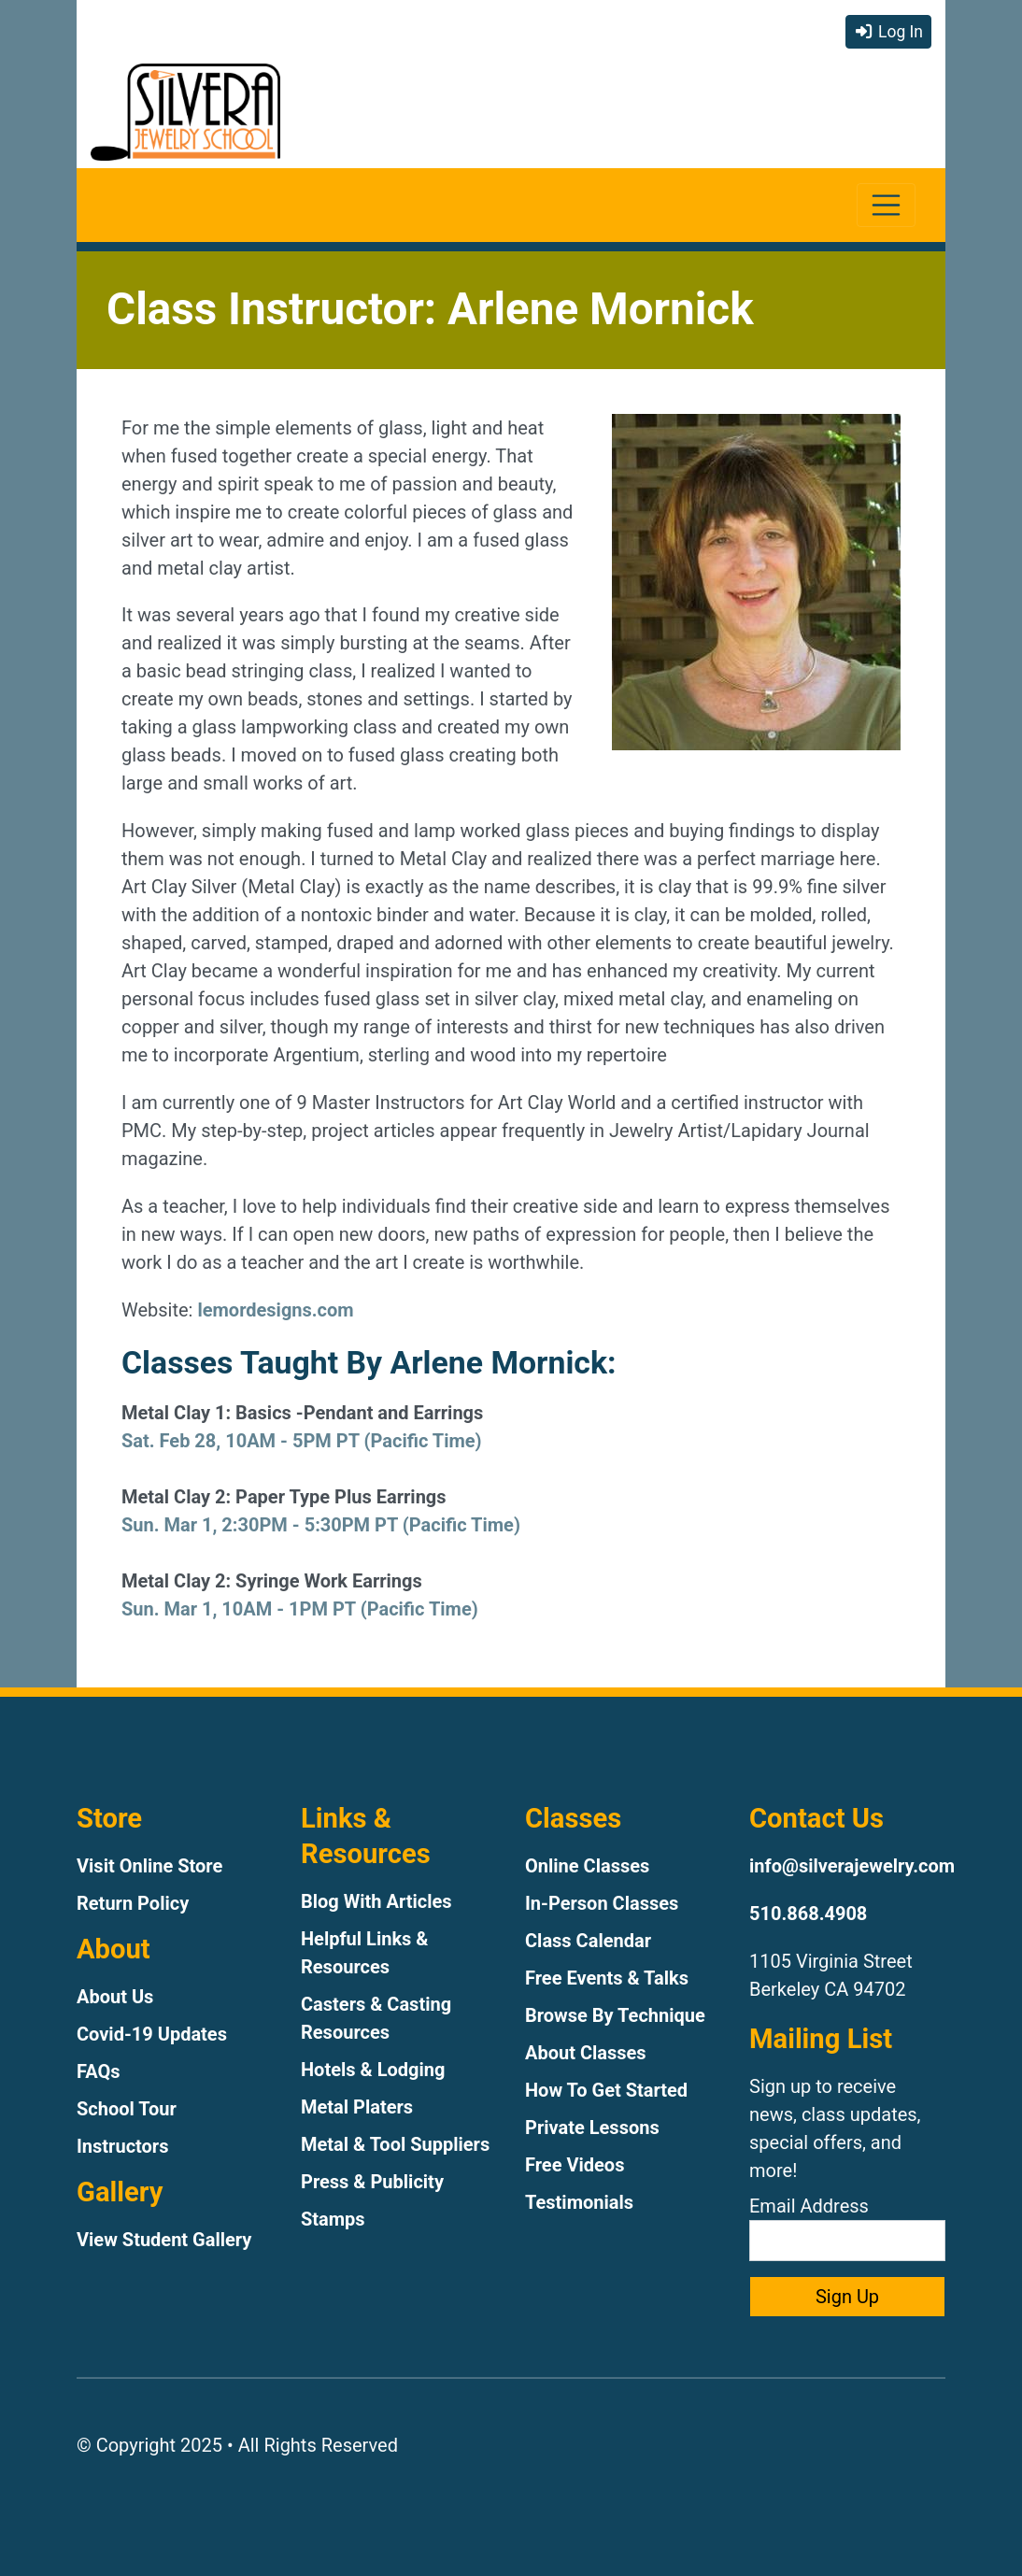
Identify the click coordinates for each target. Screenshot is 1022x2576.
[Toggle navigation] (886, 205)
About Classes (585, 2053)
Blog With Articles (376, 1901)
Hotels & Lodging (373, 2069)
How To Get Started (606, 2090)
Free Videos (574, 2165)
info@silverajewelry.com (852, 1866)
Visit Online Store (149, 1866)
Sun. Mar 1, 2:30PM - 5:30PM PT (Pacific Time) (320, 1525)
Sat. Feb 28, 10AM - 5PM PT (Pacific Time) (301, 1441)
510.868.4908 (808, 1913)
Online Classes (587, 1866)
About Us (115, 1996)
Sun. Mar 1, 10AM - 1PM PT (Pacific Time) (299, 1609)
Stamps (333, 2219)
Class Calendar (588, 1940)
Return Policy (133, 1903)
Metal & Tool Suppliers (395, 2144)
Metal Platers (357, 2107)
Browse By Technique (615, 2015)
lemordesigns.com (275, 1310)
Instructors (122, 2146)
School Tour (127, 2109)
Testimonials (579, 2202)
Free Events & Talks (606, 1978)
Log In (888, 31)
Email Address (847, 2228)
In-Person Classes (601, 1903)
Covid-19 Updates (152, 2034)
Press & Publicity (372, 2181)
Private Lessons (592, 2127)
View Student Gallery (164, 2239)
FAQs (99, 2071)
